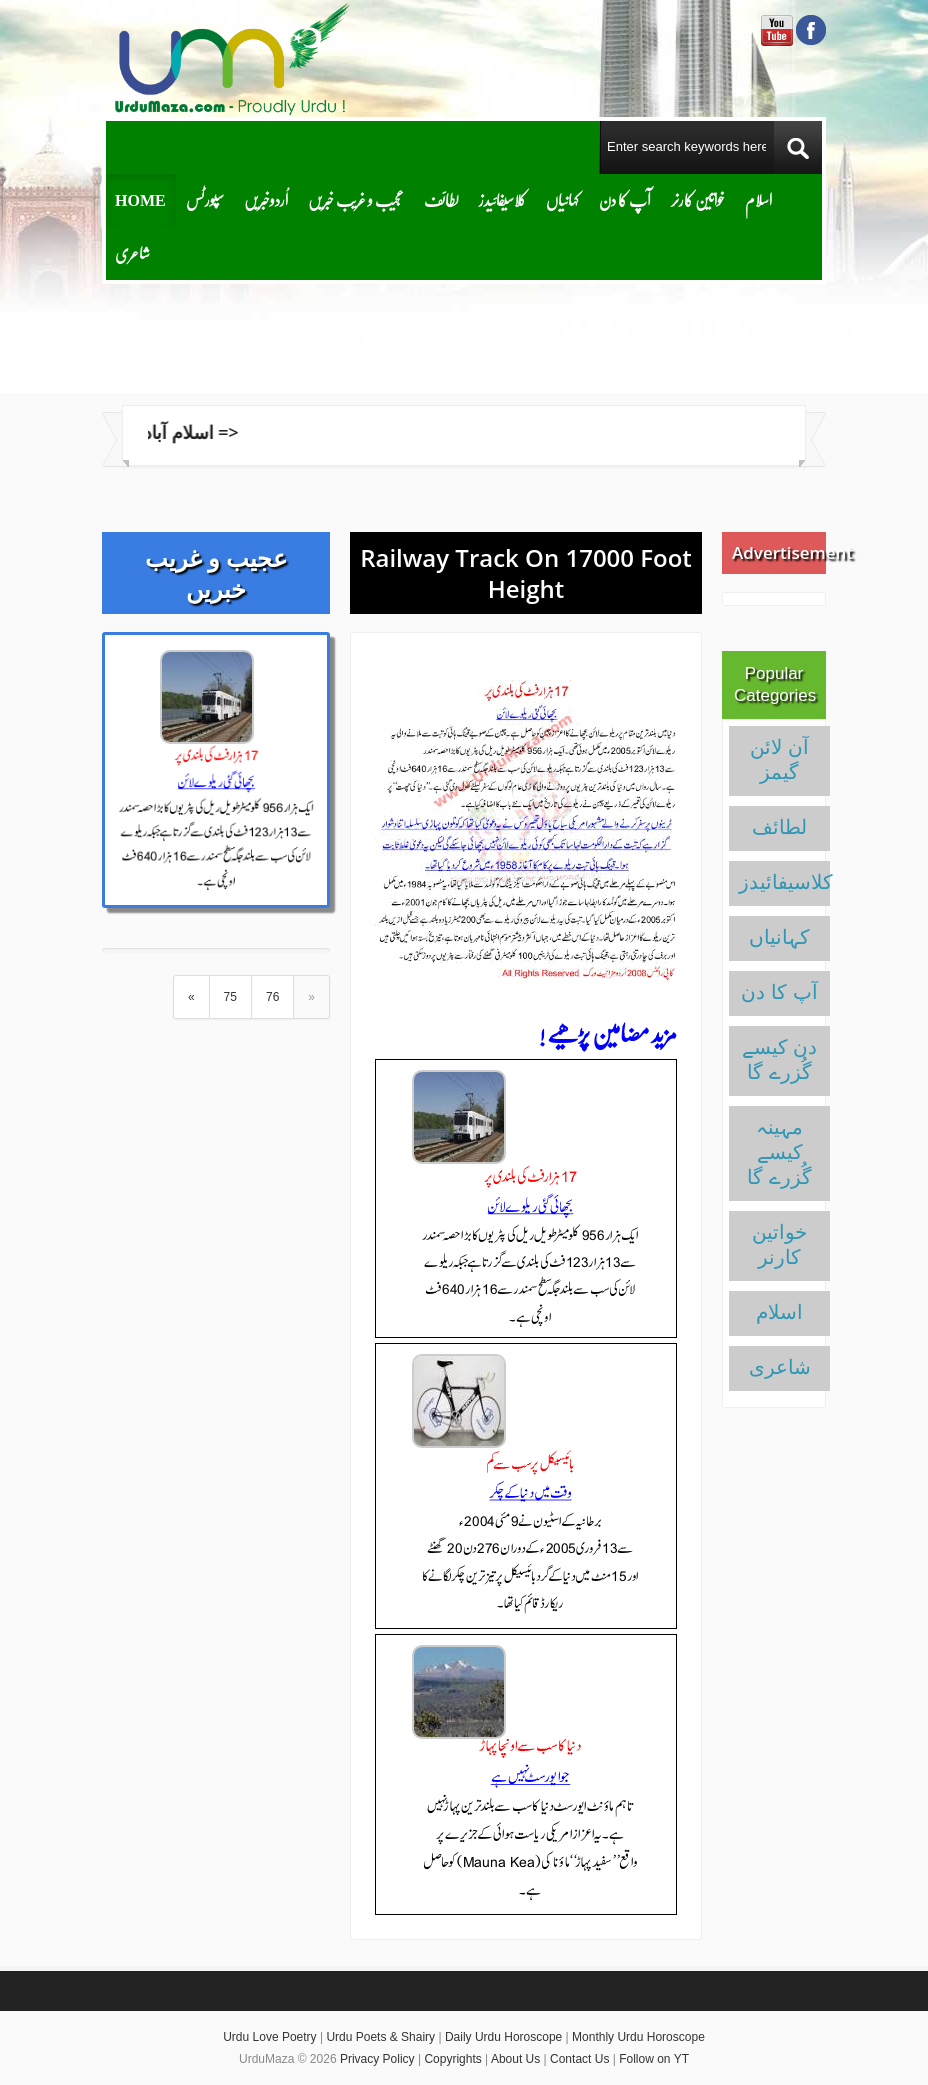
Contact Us (579, 2059)
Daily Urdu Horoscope (503, 2037)
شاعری (132, 252)
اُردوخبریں (266, 199)
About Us (515, 2059)
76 (272, 997)
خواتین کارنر (698, 199)
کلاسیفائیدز (502, 199)
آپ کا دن (625, 199)
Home (140, 199)
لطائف (441, 199)
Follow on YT (654, 2059)
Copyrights (452, 2059)
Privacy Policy (377, 2059)
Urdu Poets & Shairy (380, 2037)
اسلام (758, 199)
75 (230, 997)
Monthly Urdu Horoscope (638, 2037)
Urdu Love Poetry (269, 2037)
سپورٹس (205, 199)
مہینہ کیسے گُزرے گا (779, 1152)
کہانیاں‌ (562, 199)
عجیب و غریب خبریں (356, 199)
